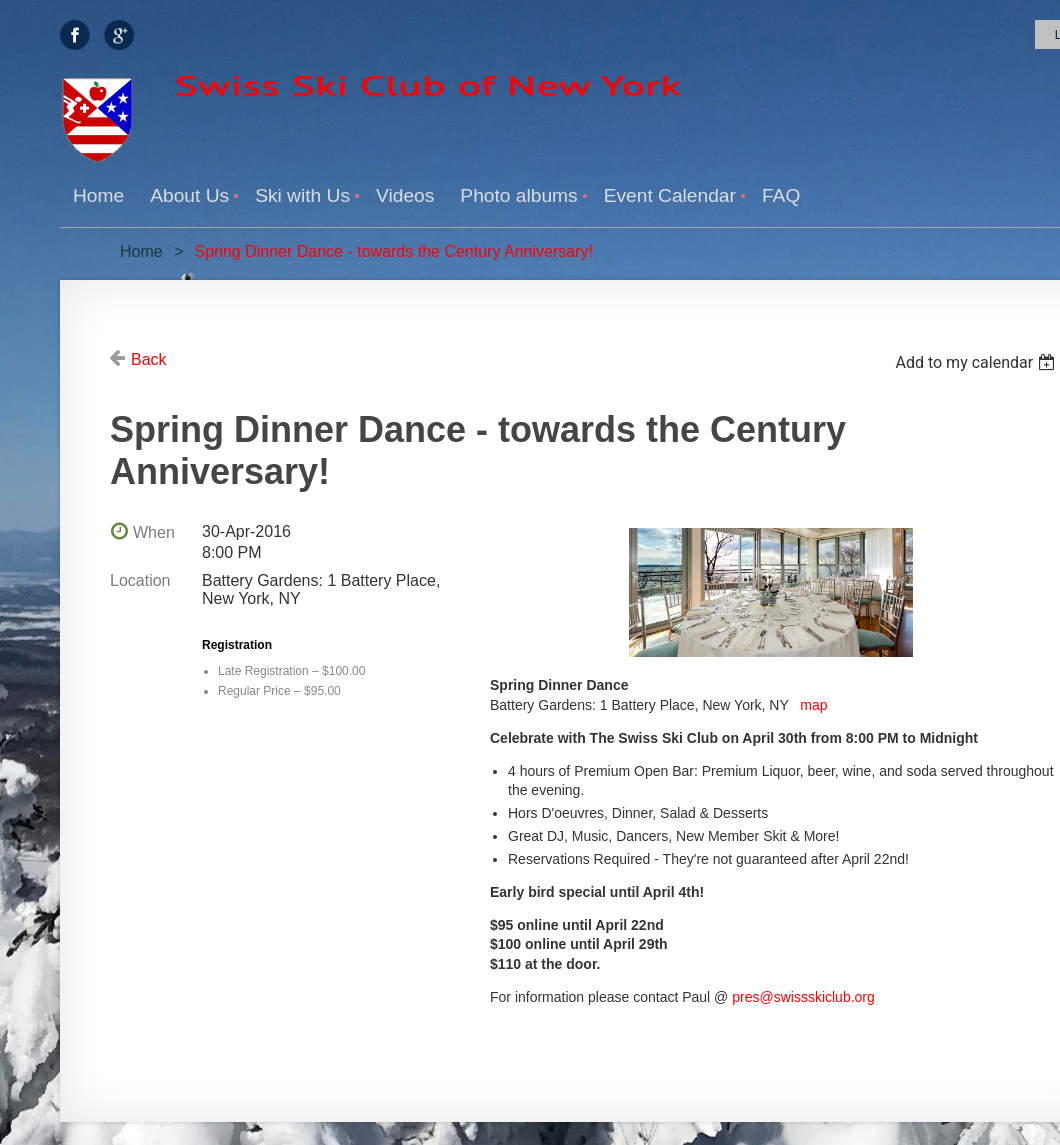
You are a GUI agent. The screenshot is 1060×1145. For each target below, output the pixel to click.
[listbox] (977, 362)
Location (140, 580)
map (813, 705)
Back (149, 359)
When (154, 532)
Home (141, 251)
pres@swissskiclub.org (803, 997)
